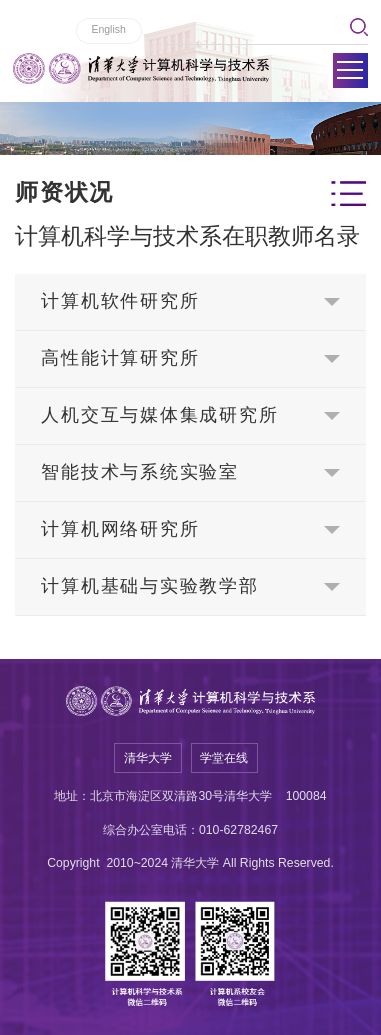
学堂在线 (224, 758)
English (108, 29)
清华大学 (148, 758)
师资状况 (64, 192)
